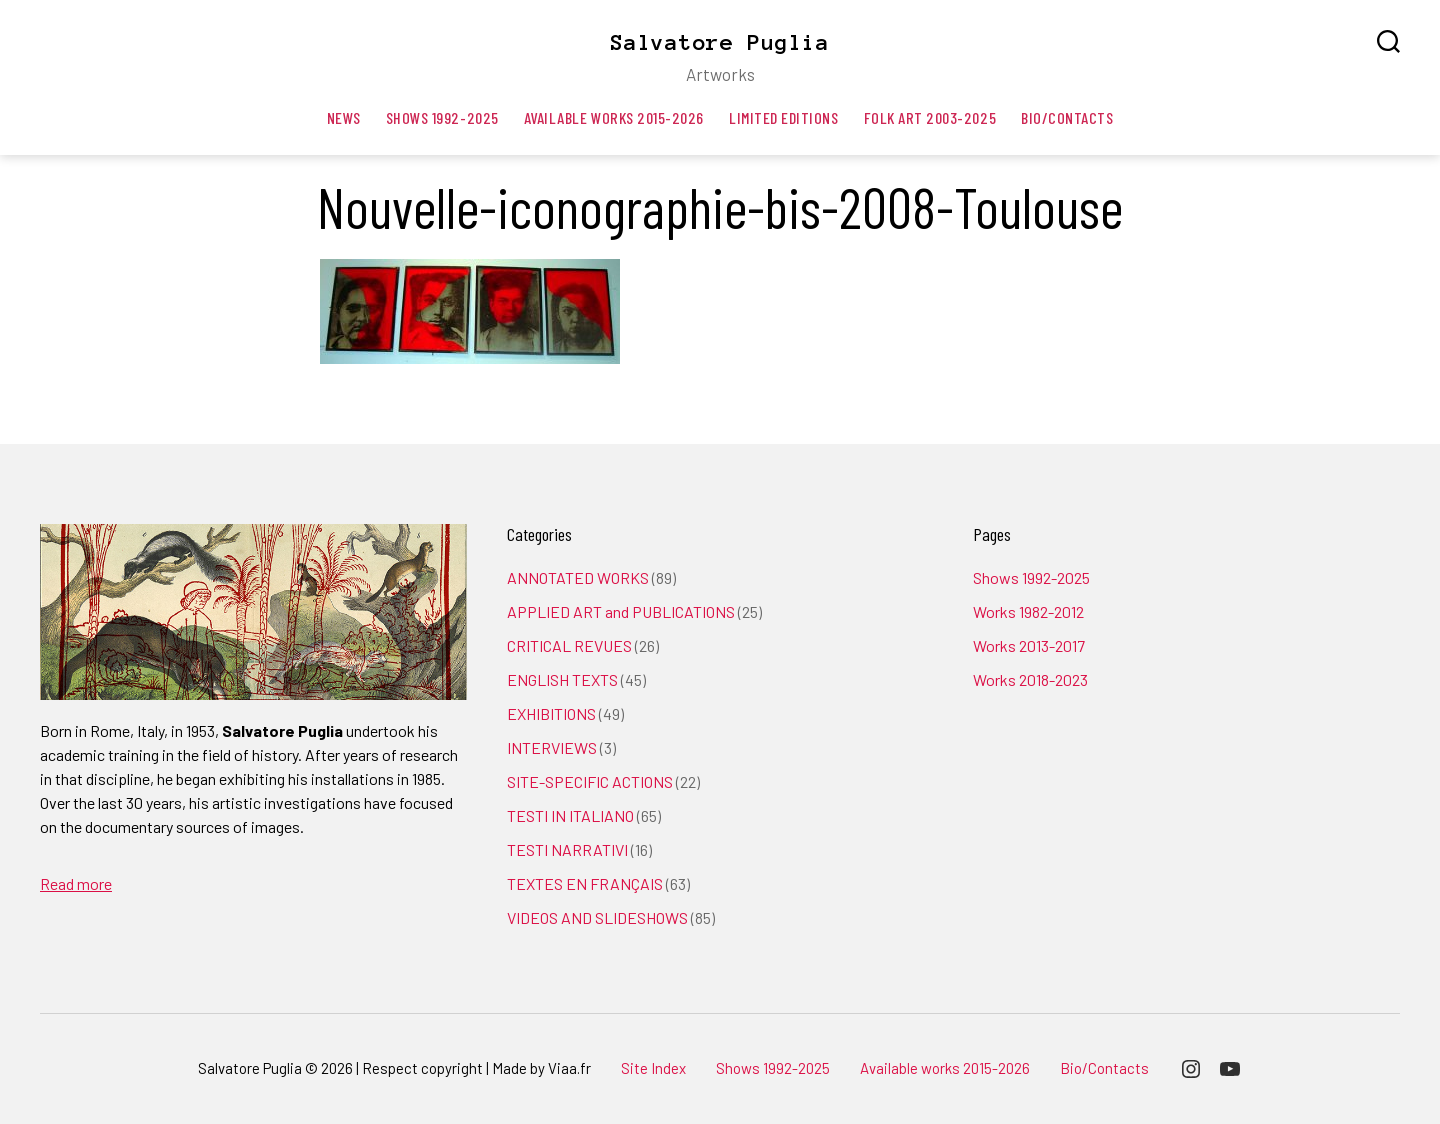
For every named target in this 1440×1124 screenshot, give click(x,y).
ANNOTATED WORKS (578, 577)
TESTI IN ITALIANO (570, 815)
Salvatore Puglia (720, 42)
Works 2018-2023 (1030, 679)
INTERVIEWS (552, 747)
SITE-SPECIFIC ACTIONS (590, 781)
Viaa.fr (569, 1068)
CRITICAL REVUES (569, 645)
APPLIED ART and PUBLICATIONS (621, 611)
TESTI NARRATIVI (567, 849)
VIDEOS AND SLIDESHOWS (597, 917)
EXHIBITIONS (551, 713)
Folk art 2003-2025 (930, 117)
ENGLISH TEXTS (562, 679)
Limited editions (784, 117)
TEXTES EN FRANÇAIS (585, 883)
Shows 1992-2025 (442, 117)
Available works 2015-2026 (614, 117)
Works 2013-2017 (1029, 645)
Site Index (653, 1068)
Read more (76, 883)
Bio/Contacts (1067, 117)
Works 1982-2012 (1028, 611)
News (344, 117)
